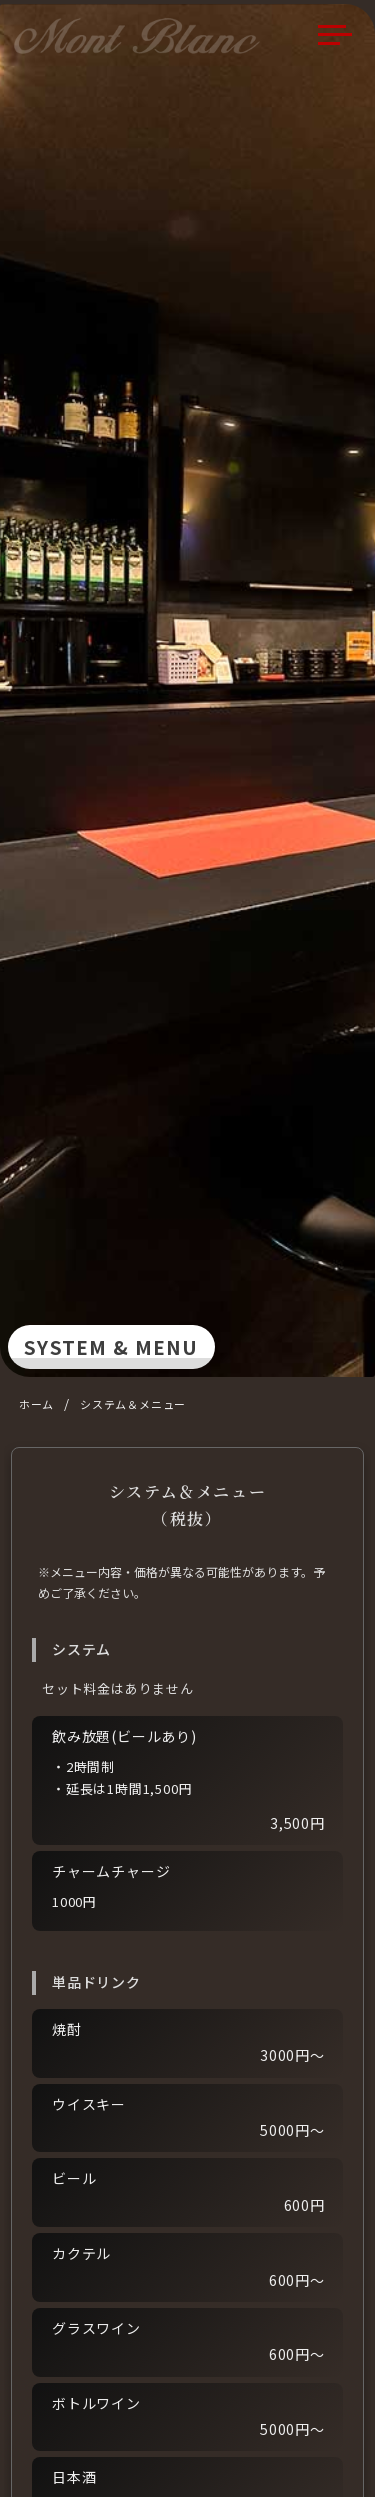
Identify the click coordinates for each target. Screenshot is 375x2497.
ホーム (36, 1404)
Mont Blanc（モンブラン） (144, 36)
